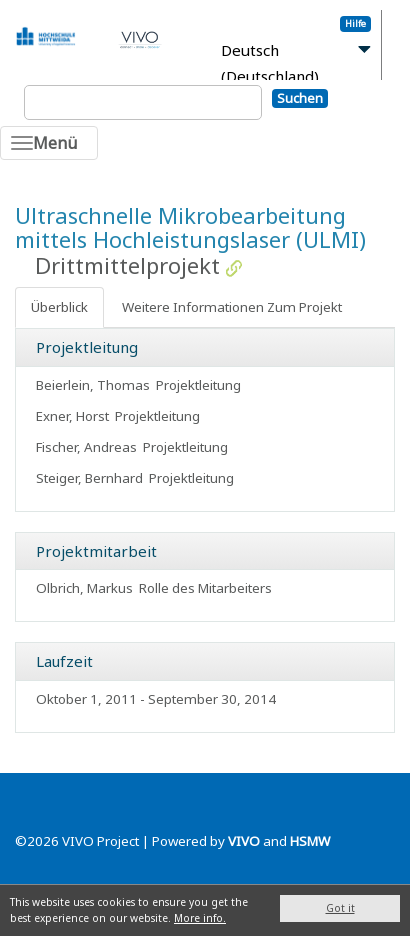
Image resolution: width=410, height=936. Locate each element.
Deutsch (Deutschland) (270, 63)
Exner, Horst (72, 416)
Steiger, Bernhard (89, 478)
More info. (200, 918)
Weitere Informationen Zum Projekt (232, 307)
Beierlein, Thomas (93, 385)
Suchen (300, 98)
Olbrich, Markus (84, 588)
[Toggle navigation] (49, 143)
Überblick (59, 307)
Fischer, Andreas (86, 447)
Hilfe (355, 23)
